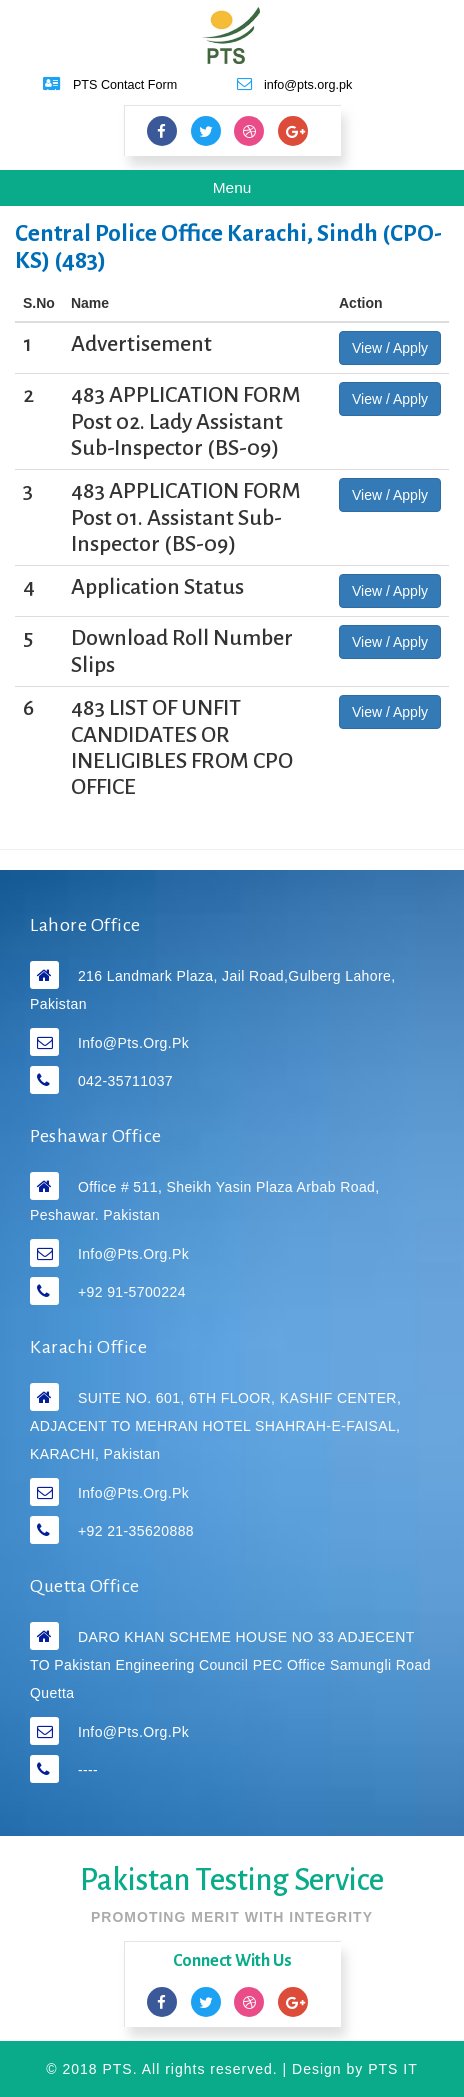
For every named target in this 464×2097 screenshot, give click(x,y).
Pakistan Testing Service (232, 1880)
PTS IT (393, 2069)
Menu (247, 191)
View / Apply (390, 348)
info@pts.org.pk (133, 1043)
